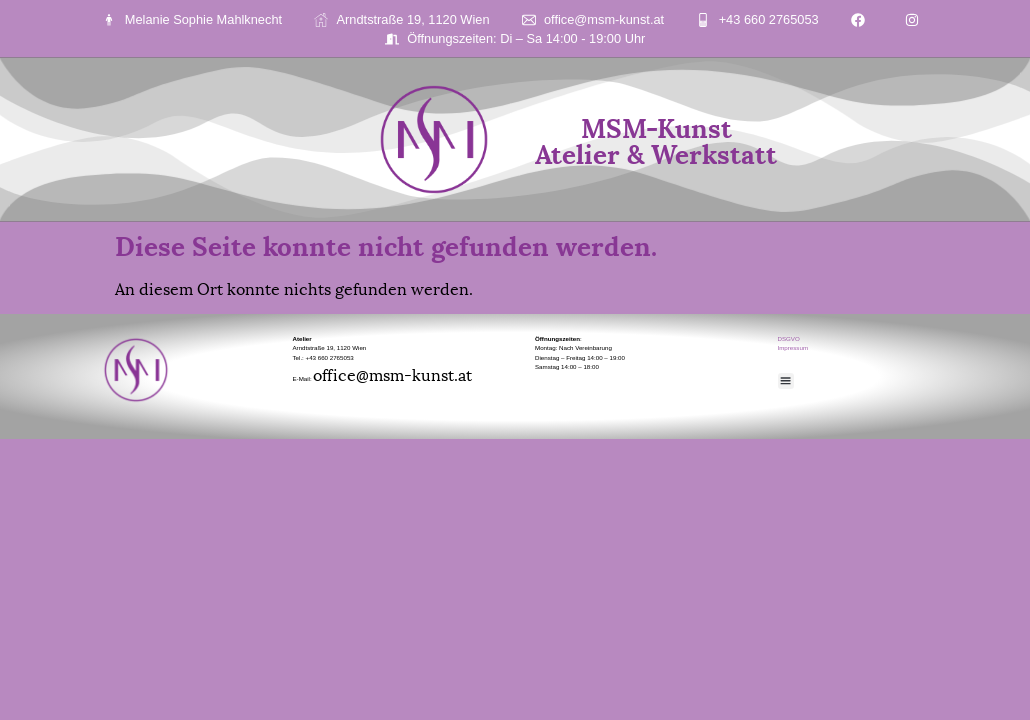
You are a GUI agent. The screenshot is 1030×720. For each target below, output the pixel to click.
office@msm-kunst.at (392, 373)
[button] (786, 381)
